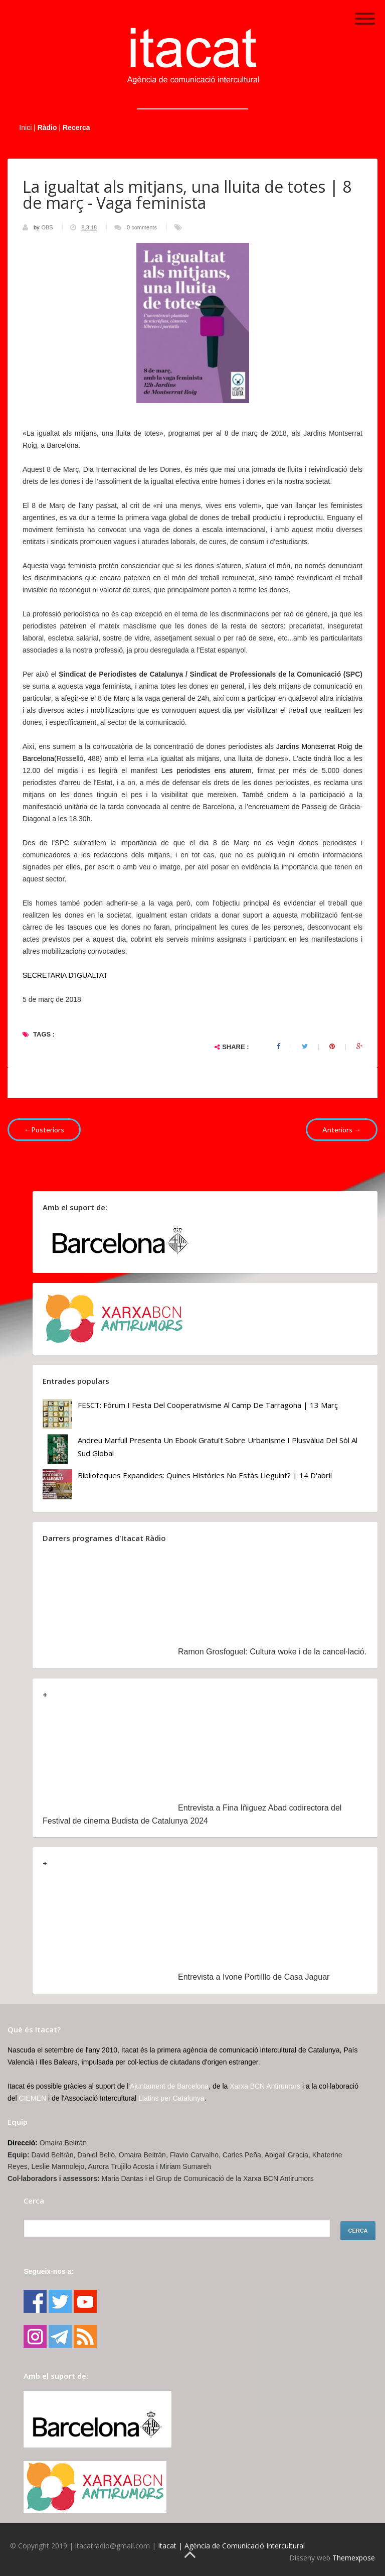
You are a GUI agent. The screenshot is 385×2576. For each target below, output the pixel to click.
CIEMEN (32, 2098)
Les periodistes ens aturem (206, 770)
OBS (47, 227)
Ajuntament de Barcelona (169, 2086)
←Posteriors (44, 1129)
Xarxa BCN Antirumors (265, 2086)
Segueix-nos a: (49, 2271)
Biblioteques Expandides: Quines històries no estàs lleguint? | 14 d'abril (205, 1475)
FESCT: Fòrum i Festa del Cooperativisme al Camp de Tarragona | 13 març (208, 1405)
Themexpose (353, 2557)
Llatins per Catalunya (171, 2098)
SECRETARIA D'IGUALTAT (65, 975)
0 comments (142, 227)
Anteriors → (341, 1129)
